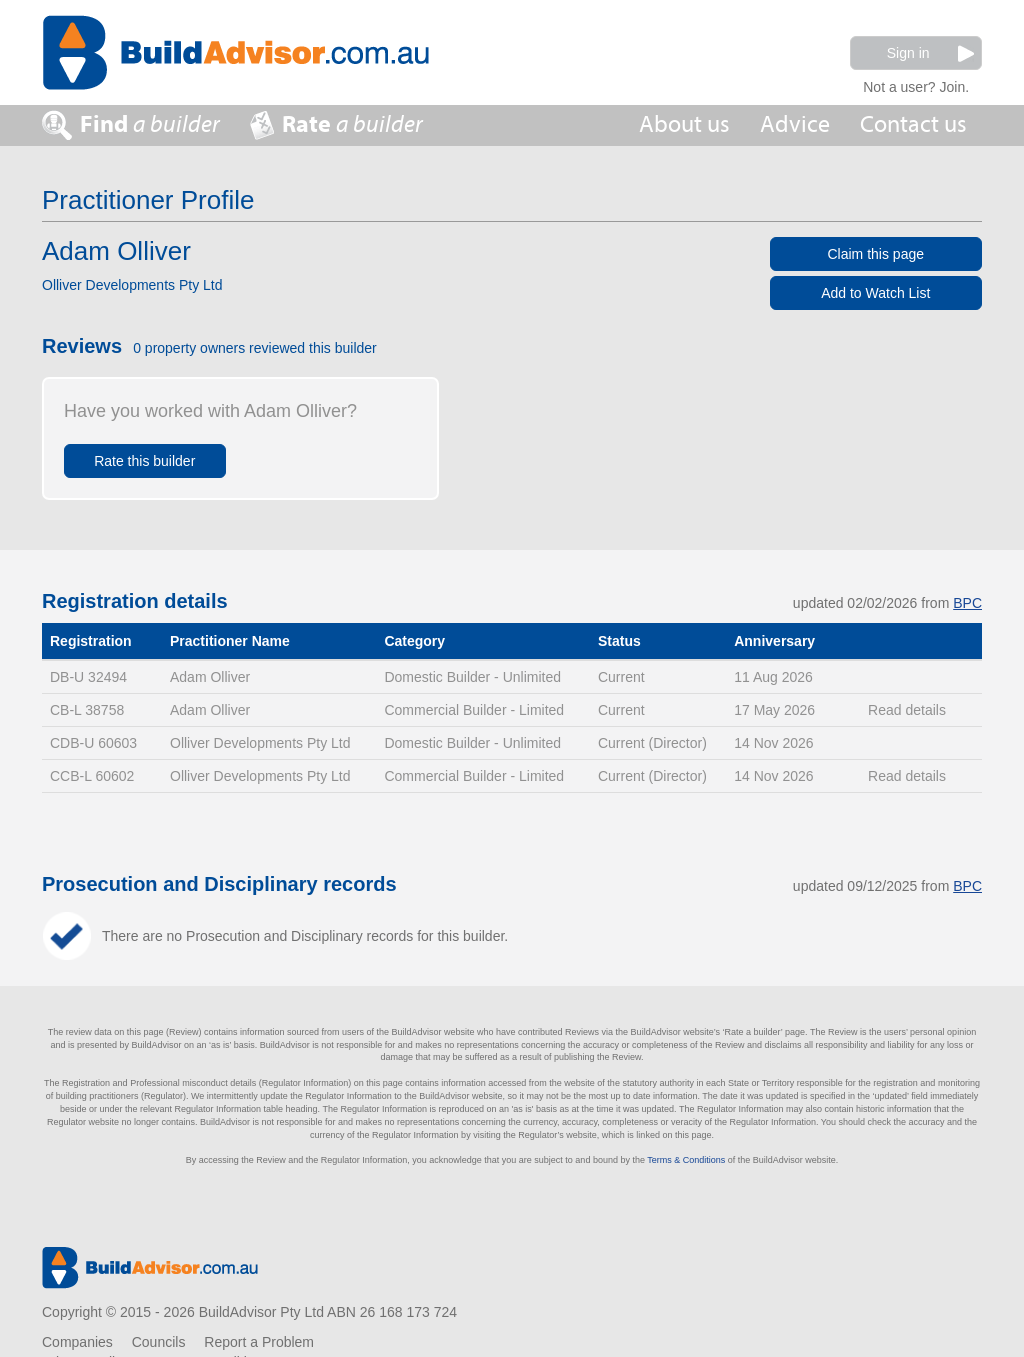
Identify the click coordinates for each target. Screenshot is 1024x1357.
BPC (967, 603)
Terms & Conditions (686, 1160)
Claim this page (876, 254)
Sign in (930, 53)
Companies (77, 1342)
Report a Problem (259, 1342)
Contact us (913, 124)
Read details (907, 710)
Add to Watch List (875, 293)
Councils (159, 1342)
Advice (795, 124)
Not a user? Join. (916, 84)
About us (684, 124)
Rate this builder (144, 461)
